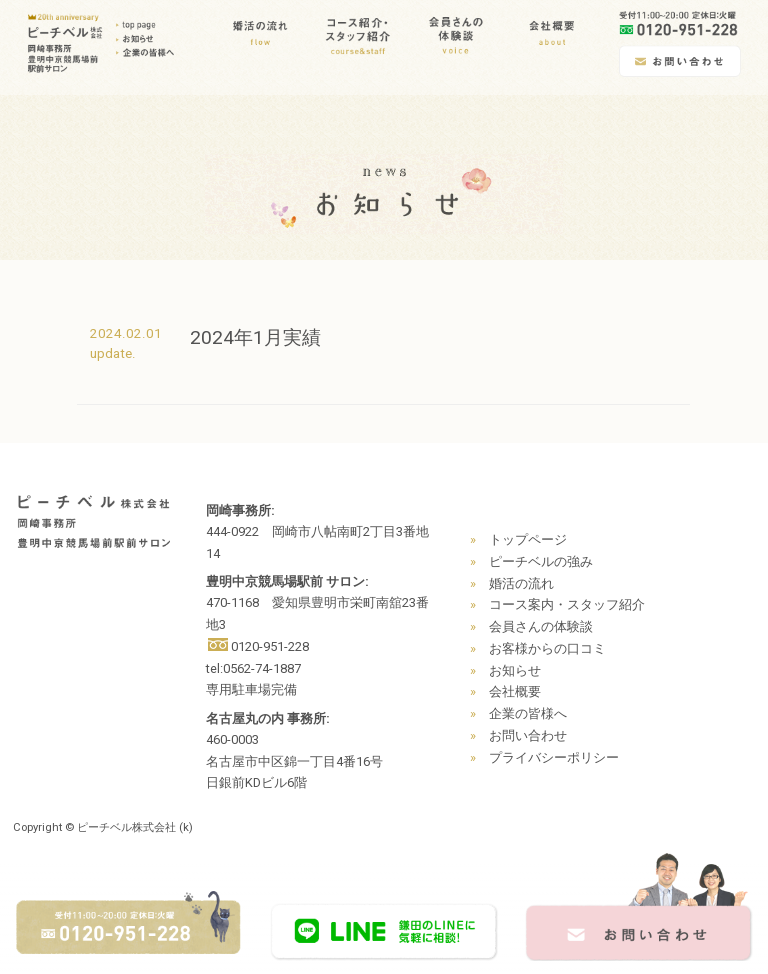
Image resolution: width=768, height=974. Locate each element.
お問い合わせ (528, 735)
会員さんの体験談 (541, 626)
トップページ (528, 539)
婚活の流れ (521, 583)
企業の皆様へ (528, 713)
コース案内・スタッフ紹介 (567, 604)
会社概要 (515, 691)
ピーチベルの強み (541, 561)
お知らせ (515, 670)
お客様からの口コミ (547, 648)
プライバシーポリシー (554, 757)
